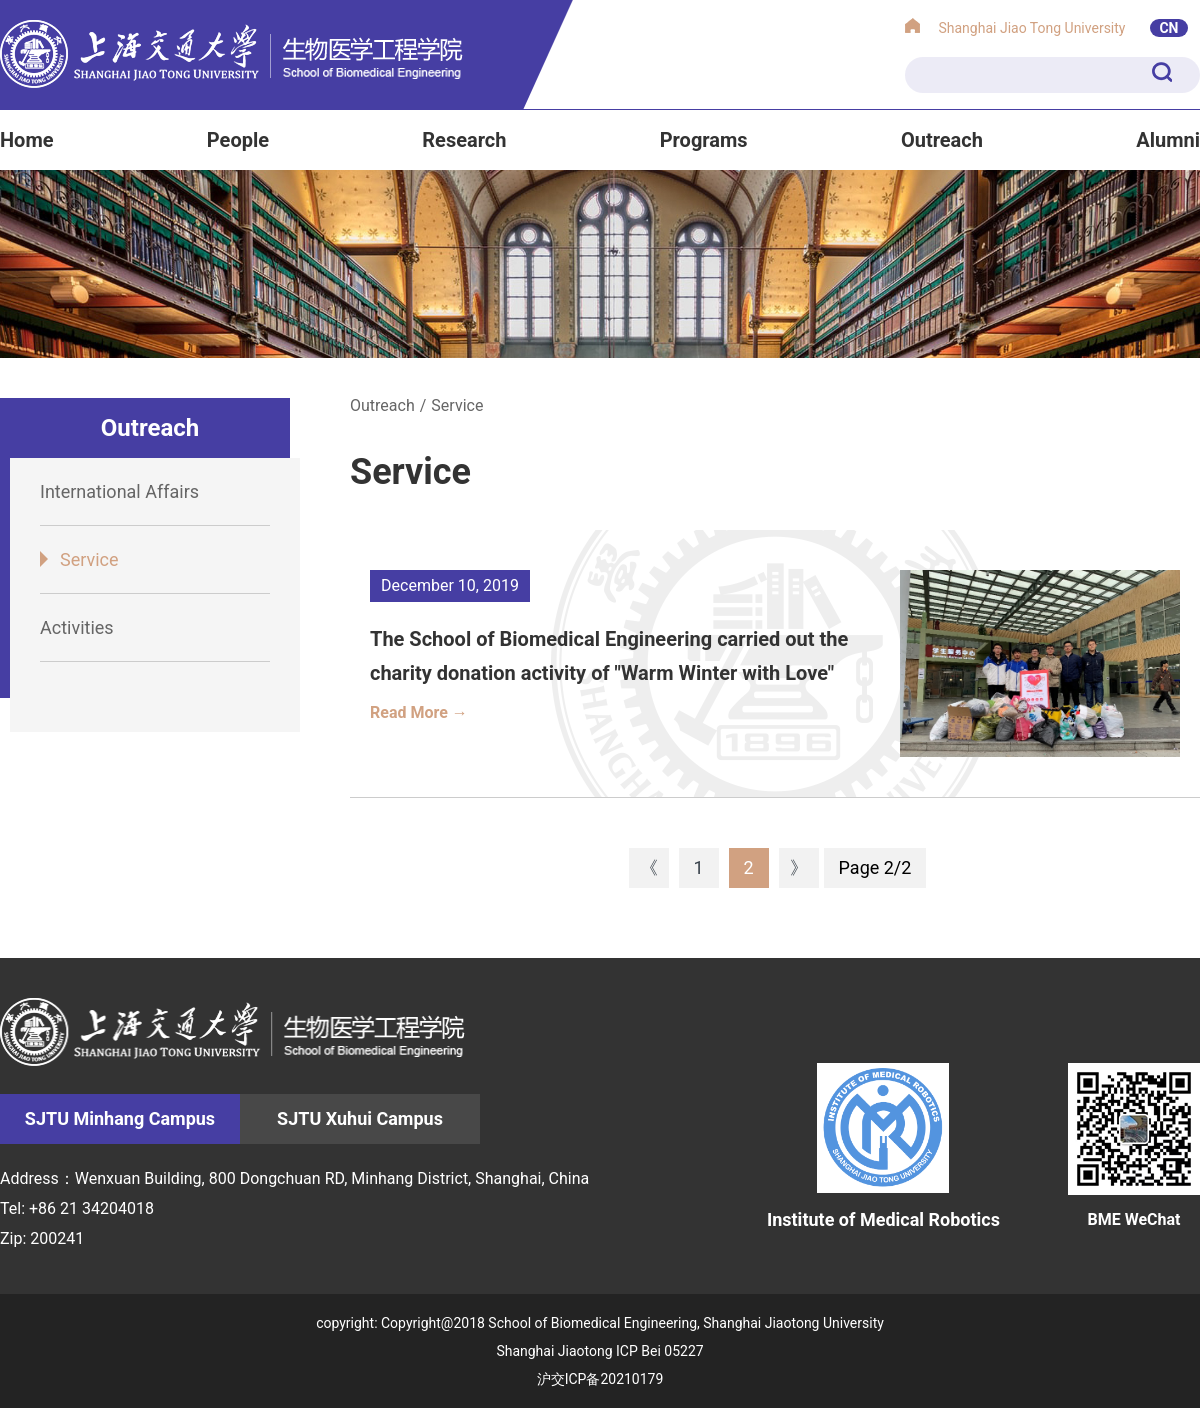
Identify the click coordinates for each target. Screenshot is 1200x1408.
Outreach (942, 140)
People (238, 140)
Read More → (419, 712)
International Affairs (119, 491)
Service (89, 559)
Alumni (1168, 140)
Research (464, 140)
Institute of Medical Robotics (883, 1146)
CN (1168, 28)
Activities (77, 627)
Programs (704, 140)
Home (27, 140)
